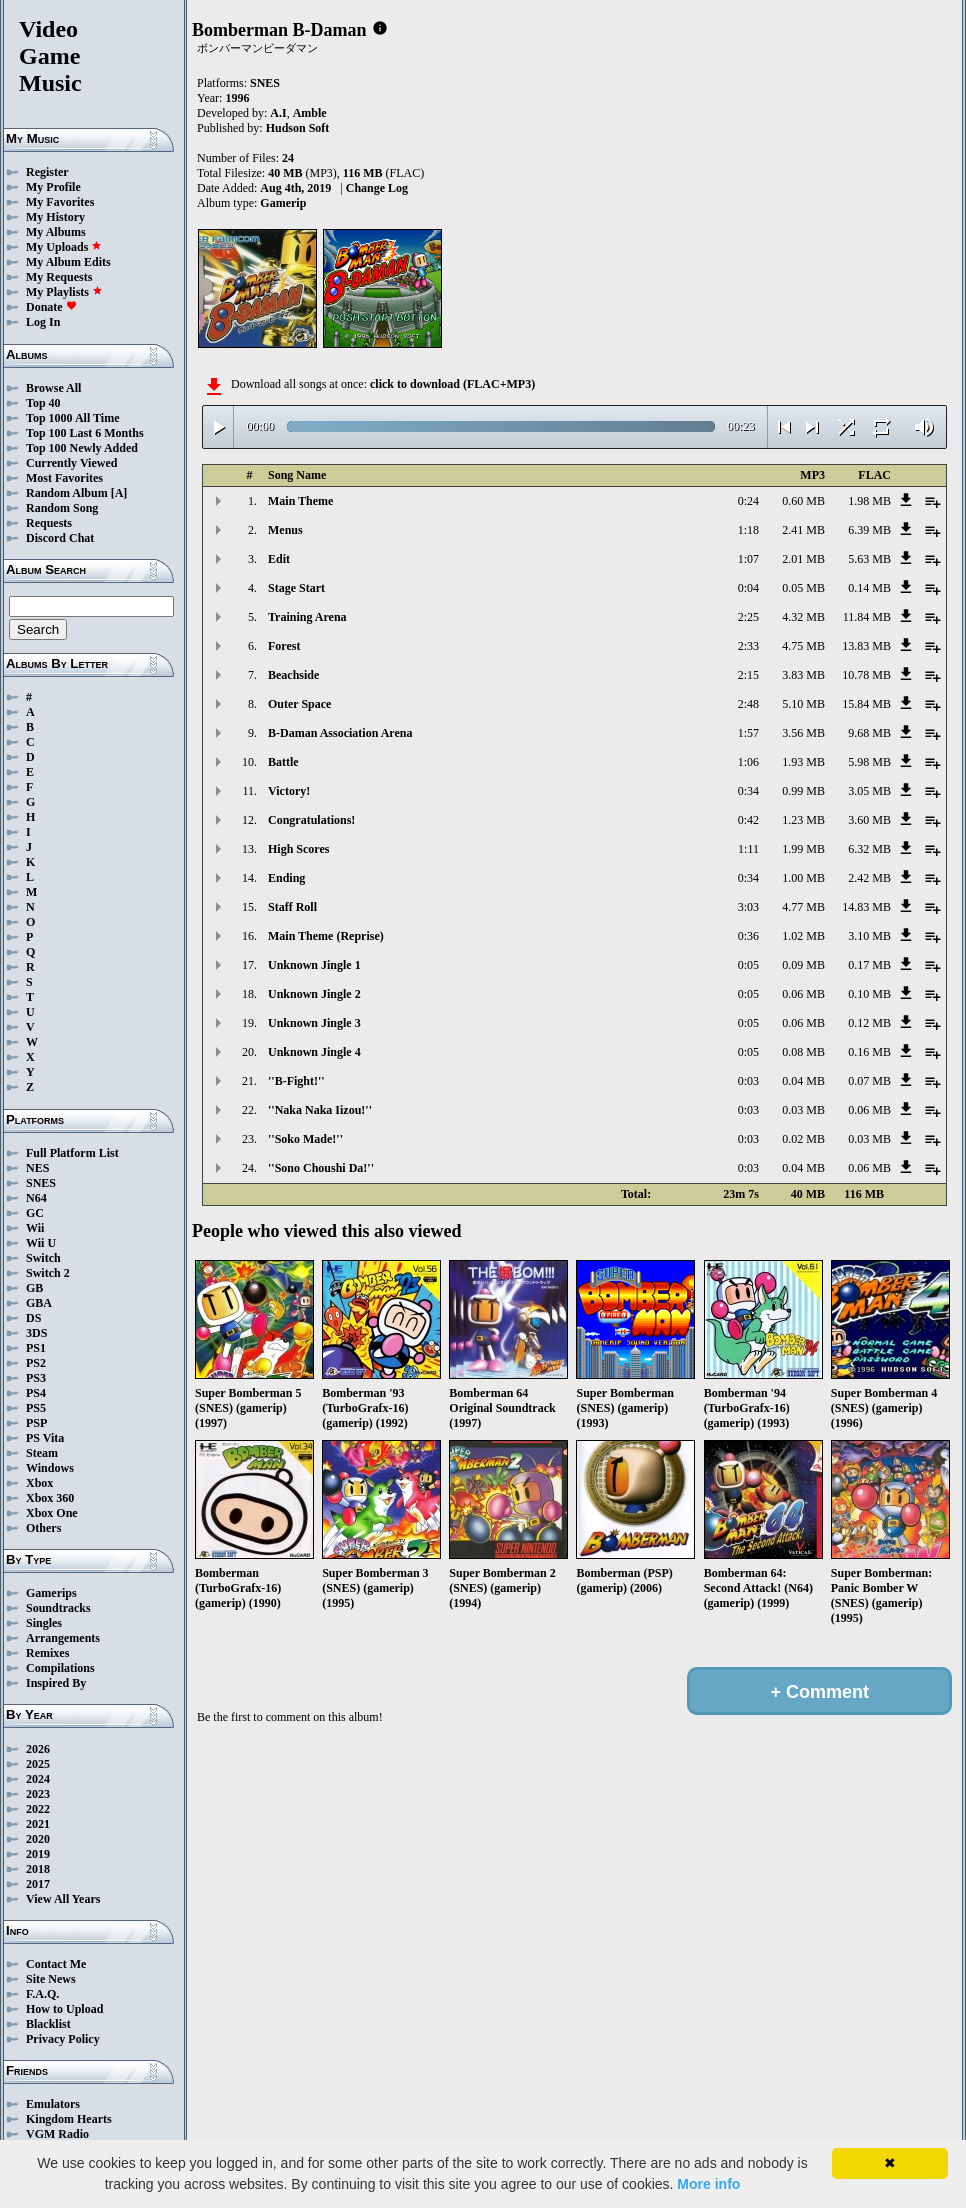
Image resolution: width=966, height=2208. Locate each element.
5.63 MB (869, 559)
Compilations (60, 1668)
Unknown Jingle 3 (314, 1023)
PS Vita (45, 1438)
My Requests (59, 277)
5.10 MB (803, 704)
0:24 (748, 501)
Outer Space (299, 704)
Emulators (53, 2104)
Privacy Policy (63, 2039)
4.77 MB (803, 907)
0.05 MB (803, 588)
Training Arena (307, 617)
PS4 (36, 1393)
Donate (51, 307)
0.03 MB (803, 1110)
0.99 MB (803, 791)
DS (33, 1318)
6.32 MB (869, 849)
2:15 (748, 675)
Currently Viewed (71, 463)
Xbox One (52, 1513)
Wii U (41, 1243)
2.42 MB (869, 878)
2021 (38, 1824)
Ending (286, 878)
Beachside (293, 675)
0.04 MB (803, 1081)
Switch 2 (48, 1273)
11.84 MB (867, 617)
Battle (283, 762)
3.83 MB (803, 675)
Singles (44, 1623)
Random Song (62, 508)
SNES (41, 1183)
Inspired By (56, 1683)
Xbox (39, 1483)
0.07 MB (869, 1081)
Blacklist (48, 2024)
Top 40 (43, 403)
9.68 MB (869, 733)
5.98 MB (869, 762)
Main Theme (300, 501)
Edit (279, 559)
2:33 (748, 646)
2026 (38, 1749)
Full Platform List (72, 1153)
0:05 (748, 965)
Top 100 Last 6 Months (85, 433)
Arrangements (63, 1638)
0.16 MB (869, 1052)
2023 (38, 1794)
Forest (284, 646)
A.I (278, 113)
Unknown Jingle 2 (314, 994)
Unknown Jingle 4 (314, 1052)
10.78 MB (866, 675)
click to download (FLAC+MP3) (452, 384)
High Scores (298, 849)
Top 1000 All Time (72, 418)
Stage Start (296, 588)
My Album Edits (68, 262)
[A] (119, 493)
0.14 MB (869, 588)
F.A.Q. (42, 1994)
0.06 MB (803, 994)
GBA (39, 1303)
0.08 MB (803, 1052)
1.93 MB (803, 762)
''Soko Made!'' (305, 1139)
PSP (36, 1423)
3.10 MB (869, 936)
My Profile (53, 187)
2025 (38, 1764)
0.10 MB (869, 994)
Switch (43, 1258)
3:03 (748, 907)
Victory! (289, 791)
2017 (38, 1884)
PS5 (36, 1408)
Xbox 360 (50, 1498)
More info (708, 2184)
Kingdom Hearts (69, 2119)
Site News (51, 1979)
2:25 (748, 617)
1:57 (748, 733)
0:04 (748, 588)
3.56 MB (803, 733)
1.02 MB (803, 936)
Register (47, 172)
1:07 (748, 559)
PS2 (36, 1363)
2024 (38, 1779)
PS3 (36, 1378)
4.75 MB (803, 646)
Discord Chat (60, 538)
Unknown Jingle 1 (314, 965)
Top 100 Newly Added (82, 448)
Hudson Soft (298, 128)
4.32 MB (803, 617)
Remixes (47, 1653)
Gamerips (51, 1593)
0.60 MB (803, 501)
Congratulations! (311, 820)
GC (35, 1213)
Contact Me (56, 1964)
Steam (42, 1453)
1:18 (748, 530)
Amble (310, 113)
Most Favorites (64, 478)
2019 (38, 1854)
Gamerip (283, 203)
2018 (38, 1869)
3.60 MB (869, 820)
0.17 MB (869, 965)
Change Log (377, 188)
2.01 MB (803, 559)
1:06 (748, 762)
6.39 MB (869, 530)
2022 (38, 1809)
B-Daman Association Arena (340, 733)
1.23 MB (803, 820)
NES (37, 1168)
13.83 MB (866, 646)
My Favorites (60, 202)
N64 (36, 1198)
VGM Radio (57, 2134)
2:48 (748, 704)
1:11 (748, 849)
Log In (43, 322)
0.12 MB (869, 1023)
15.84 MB (866, 704)
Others (43, 1528)
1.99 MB (803, 849)
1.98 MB (869, 501)
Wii (35, 1228)
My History (55, 217)
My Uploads (64, 247)
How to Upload (64, 2009)
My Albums (56, 232)
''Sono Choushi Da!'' (321, 1168)
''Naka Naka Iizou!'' (320, 1110)
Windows (50, 1468)
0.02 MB (803, 1139)
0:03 (748, 1081)
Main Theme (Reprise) (326, 936)
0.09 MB (803, 965)
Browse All (53, 388)
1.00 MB (803, 878)
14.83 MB (866, 907)
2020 (38, 1839)
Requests (49, 523)
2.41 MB (803, 530)
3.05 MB (869, 791)
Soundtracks (58, 1608)
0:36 (748, 936)
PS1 (36, 1348)
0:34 (748, 791)
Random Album (67, 493)
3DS (36, 1333)
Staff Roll (292, 907)
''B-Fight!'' (296, 1081)
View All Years (63, 1899)
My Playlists (64, 292)
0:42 (748, 820)
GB (34, 1288)
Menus (285, 530)
